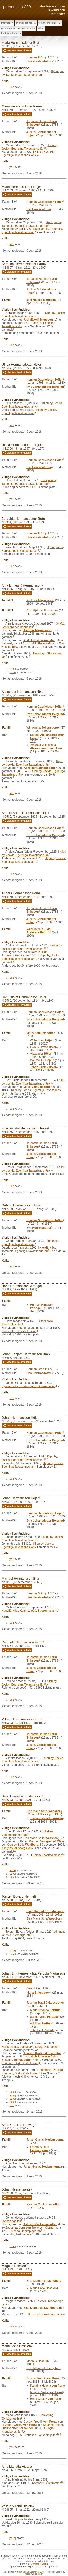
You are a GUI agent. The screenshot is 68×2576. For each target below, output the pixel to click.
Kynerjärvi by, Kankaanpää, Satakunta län (33, 73)
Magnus (37, 2360)
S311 (12, 1870)
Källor (41, 28)
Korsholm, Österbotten (46, 2482)
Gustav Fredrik (43, 2378)
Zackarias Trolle (22, 2227)
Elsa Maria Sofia (44, 1811)
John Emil (42, 2030)
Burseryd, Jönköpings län (44, 2314)
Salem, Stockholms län (47, 1855)
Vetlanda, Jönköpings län (41, 2435)
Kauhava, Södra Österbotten (20, 2063)
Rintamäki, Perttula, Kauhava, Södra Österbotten (33, 2071)
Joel (41, 299)
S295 (12, 2102)
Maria (40, 1032)
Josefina (45, 2002)
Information (7, 22)
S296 (12, 1873)
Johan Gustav (43, 1067)
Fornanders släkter (48, 22)
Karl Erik (40, 600)
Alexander (40, 1053)
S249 (12, 672)
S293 (12, 2098)
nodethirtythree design (34, 2574)
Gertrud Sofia (22, 1844)
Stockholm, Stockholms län (19, 1331)
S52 (12, 87)
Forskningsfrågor (9, 33)
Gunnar (46, 1841)
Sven (45, 1911)
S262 (12, 1954)
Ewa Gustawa (43, 1046)
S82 (12, 2326)
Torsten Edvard (46, 1818)
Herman (35, 57)
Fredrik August (39, 2148)
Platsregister (28, 28)
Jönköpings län (11, 2221)
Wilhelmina (43, 727)
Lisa (38, 61)
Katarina (43, 2204)
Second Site (35, 2572)
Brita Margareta (43, 2280)
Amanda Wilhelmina (46, 746)
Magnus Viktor (46, 2392)
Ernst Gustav (45, 2398)
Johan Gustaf (21, 2424)
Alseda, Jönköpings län (26, 2230)
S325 (12, 2538)
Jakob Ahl (42, 2056)
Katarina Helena (47, 2385)
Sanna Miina (44, 2016)
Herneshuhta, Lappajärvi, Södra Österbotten (30, 2046)
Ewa (45, 386)
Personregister (8, 28)
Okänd (31, 1988)
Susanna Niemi (21, 2059)
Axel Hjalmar (42, 610)
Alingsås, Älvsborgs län (17, 1848)
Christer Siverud (39, 2564)
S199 (12, 669)
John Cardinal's (23, 2572)
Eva (38, 209)
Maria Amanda (45, 2010)
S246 (12, 1877)
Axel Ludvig (37, 643)
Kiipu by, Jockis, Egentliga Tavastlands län (30, 147)
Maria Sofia (43, 2288)
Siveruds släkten (24, 22)
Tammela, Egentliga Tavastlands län (30, 1242)
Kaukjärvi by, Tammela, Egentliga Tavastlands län (32, 224)
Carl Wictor (41, 1060)
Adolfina (41, 2023)
